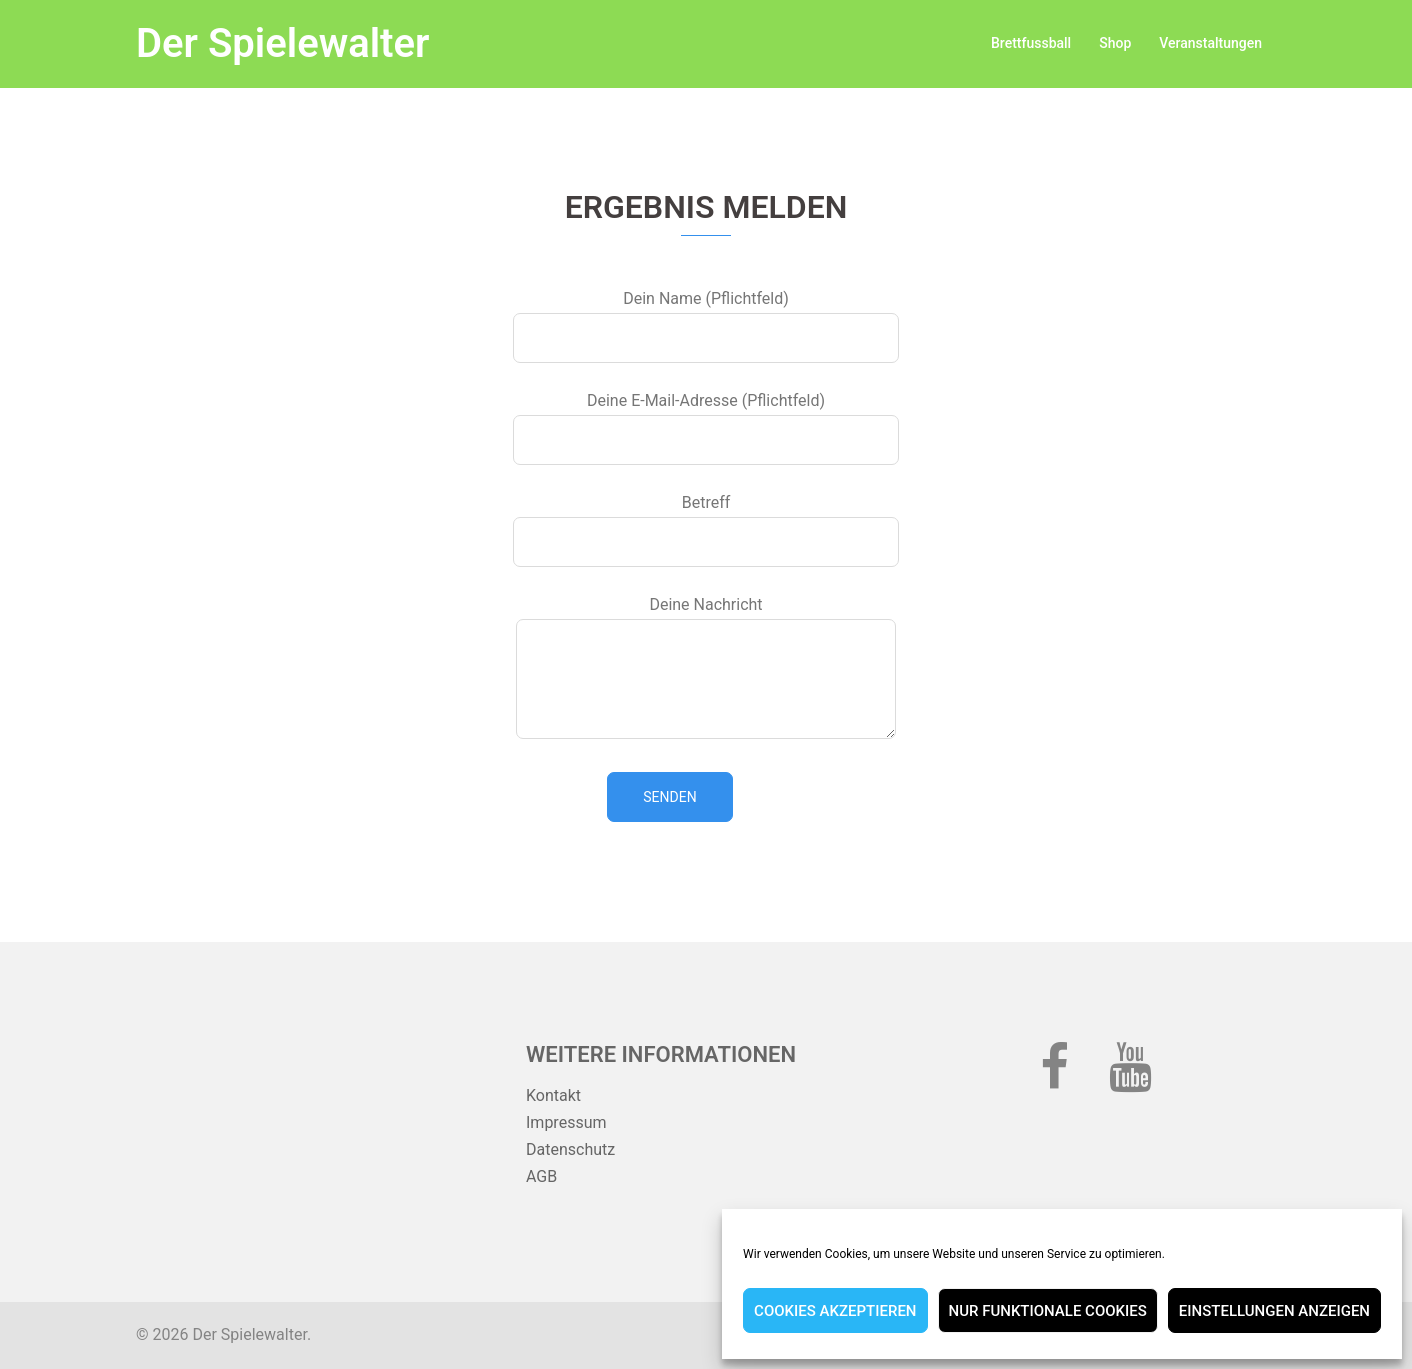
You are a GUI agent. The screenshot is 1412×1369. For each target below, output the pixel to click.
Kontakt (553, 1095)
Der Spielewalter (282, 43)
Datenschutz (570, 1149)
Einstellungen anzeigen (1274, 1311)
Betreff (706, 522)
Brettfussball (1031, 43)
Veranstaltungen (1210, 43)
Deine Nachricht (706, 669)
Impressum (566, 1122)
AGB (541, 1176)
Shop (1115, 43)
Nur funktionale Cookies (1048, 1311)
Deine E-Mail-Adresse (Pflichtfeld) (706, 420)
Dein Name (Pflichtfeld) (706, 318)
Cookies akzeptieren (835, 1311)
